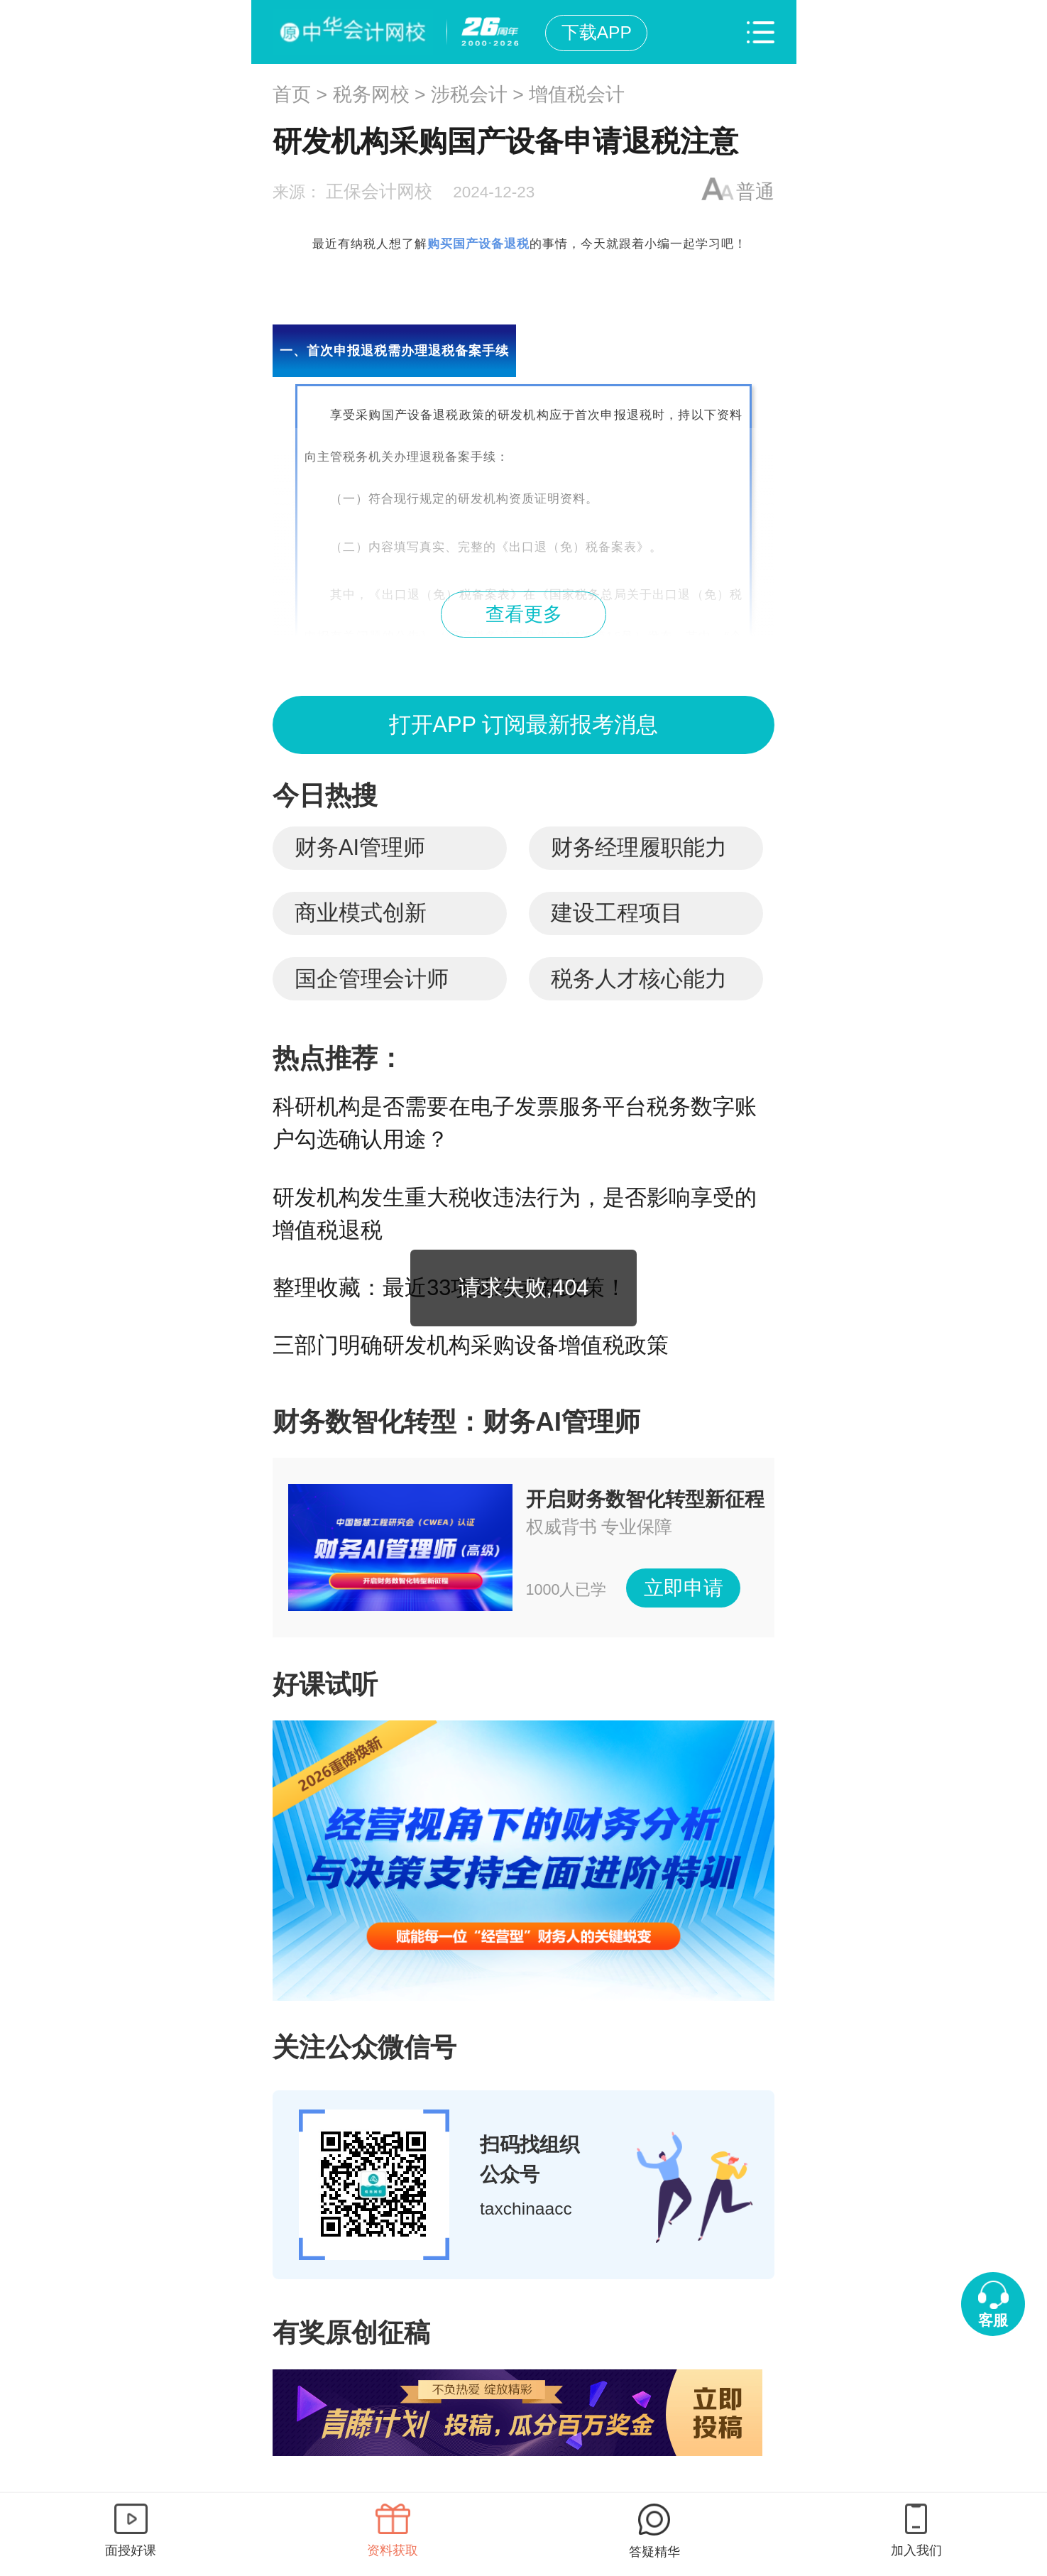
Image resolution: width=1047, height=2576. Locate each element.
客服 (993, 2320)
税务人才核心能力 (639, 978)
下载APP (596, 32)
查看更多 (524, 614)
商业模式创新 (361, 912)
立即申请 (683, 1588)
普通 (755, 191)
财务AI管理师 (360, 847)
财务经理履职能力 (639, 847)
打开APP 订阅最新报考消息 (523, 724)
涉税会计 (469, 94)
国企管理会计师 (372, 978)
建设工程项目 (617, 912)
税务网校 (371, 94)
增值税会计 (577, 94)
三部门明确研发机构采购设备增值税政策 (471, 1345)
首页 (292, 94)
